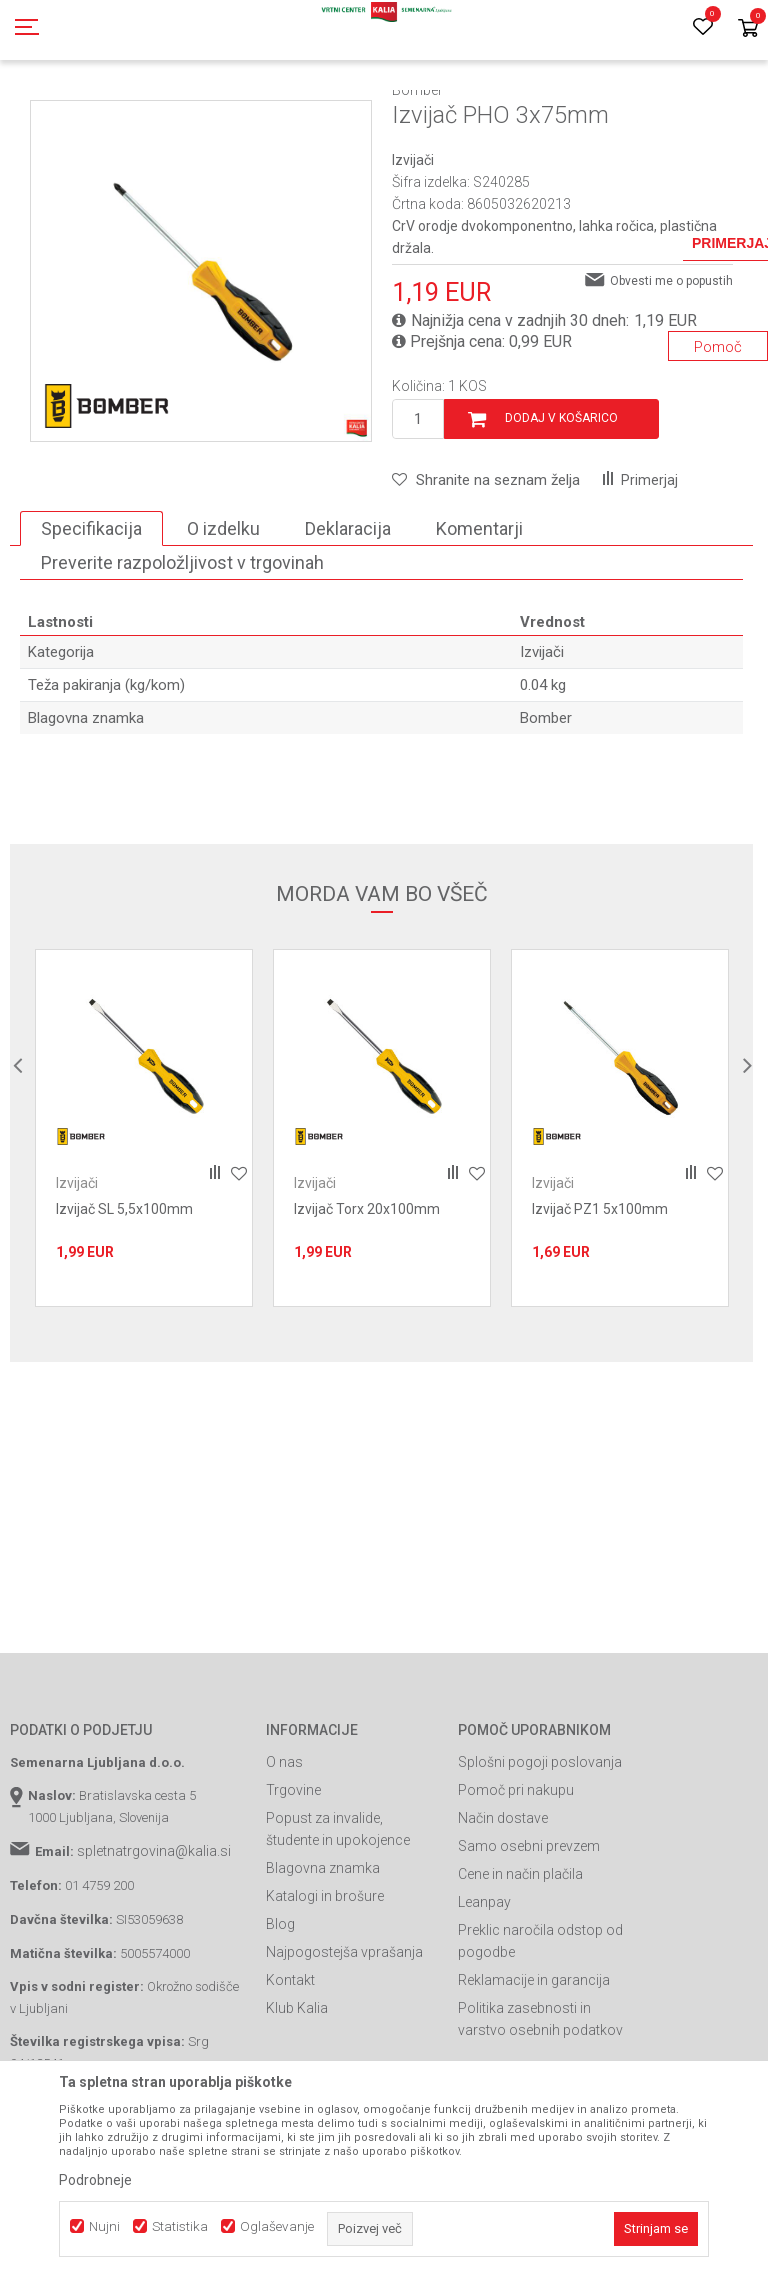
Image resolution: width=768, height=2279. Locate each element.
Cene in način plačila (520, 1964)
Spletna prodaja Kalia (67, 113)
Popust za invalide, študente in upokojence (338, 1919)
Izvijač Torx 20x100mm (367, 1299)
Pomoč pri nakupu (516, 1880)
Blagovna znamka (323, 1958)
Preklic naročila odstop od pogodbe (540, 2031)
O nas (284, 1852)
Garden (211, 113)
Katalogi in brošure (325, 1986)
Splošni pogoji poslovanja (540, 1852)
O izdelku (223, 618)
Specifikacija (91, 618)
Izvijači (440, 113)
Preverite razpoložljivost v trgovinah (182, 652)
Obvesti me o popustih (671, 371)
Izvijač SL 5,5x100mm (124, 1299)
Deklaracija (348, 618)
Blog (280, 2014)
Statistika (180, 2226)
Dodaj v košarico (561, 508)
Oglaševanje (277, 2226)
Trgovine (293, 1880)
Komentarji (479, 618)
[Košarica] (748, 29)
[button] (486, 570)
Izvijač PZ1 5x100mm (600, 1299)
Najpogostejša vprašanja (344, 2042)
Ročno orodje (369, 113)
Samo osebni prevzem (529, 1936)
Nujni (104, 2226)
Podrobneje (95, 2180)
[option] (201, 361)
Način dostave (503, 1908)
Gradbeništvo (282, 113)
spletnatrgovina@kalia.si (154, 1941)
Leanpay (484, 1992)
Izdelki (158, 113)
